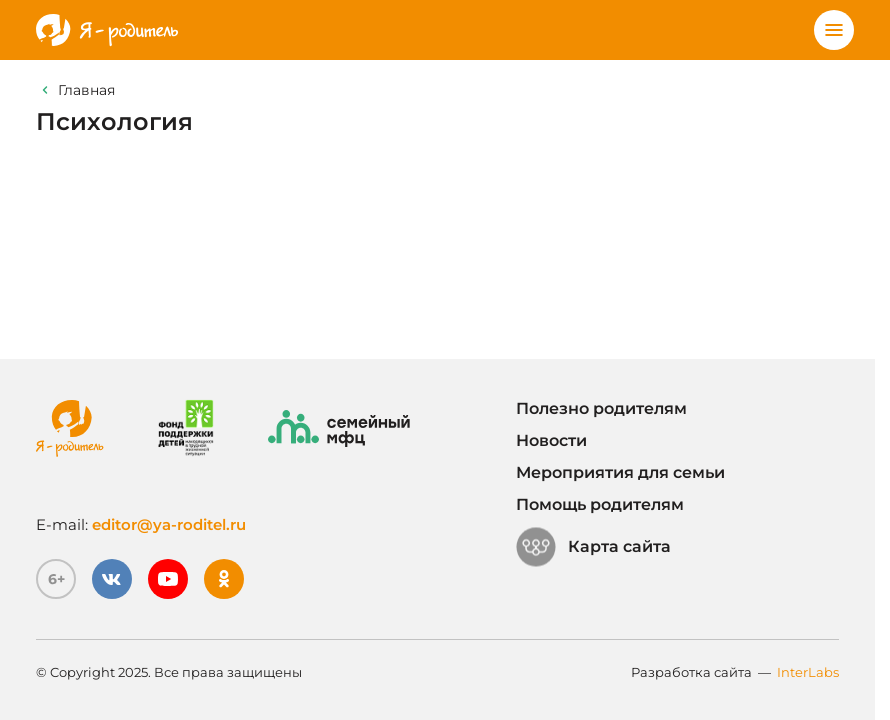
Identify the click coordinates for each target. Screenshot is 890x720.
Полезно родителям (601, 408)
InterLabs (808, 672)
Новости (551, 440)
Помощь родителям (600, 504)
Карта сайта (593, 547)
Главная (86, 90)
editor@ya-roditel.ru (169, 524)
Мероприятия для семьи (620, 472)
